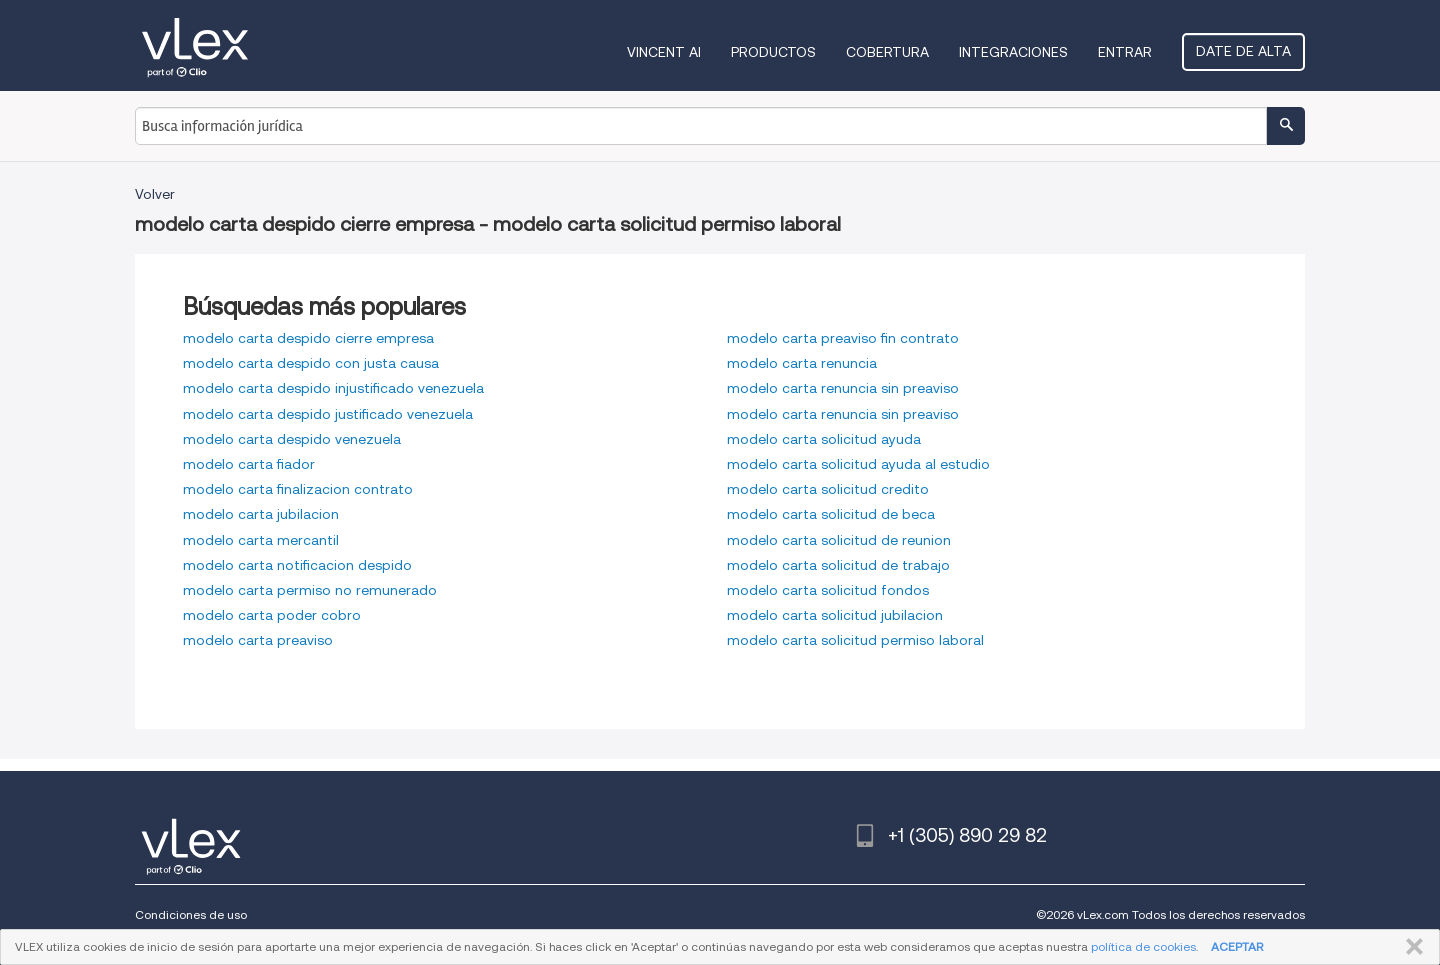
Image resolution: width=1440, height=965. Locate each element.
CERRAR (1410, 947)
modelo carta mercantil (261, 540)
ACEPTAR (1237, 946)
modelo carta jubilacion (261, 514)
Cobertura (887, 52)
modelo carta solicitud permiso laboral (855, 640)
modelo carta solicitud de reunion (839, 540)
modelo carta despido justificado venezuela (328, 414)
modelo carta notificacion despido (297, 565)
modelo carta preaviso (258, 640)
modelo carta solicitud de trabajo (838, 565)
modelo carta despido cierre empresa (308, 338)
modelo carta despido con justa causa (311, 363)
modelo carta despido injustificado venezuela (333, 388)
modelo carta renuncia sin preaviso (843, 388)
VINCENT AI (664, 52)
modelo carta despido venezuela (292, 439)
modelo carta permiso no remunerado (310, 590)
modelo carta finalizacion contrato (298, 489)
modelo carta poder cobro (272, 615)
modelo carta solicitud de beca (831, 514)
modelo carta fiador (249, 464)
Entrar (1125, 52)
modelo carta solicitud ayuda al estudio (858, 464)
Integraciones (1013, 52)
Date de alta (1243, 51)
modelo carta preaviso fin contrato (843, 338)
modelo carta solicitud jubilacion (835, 615)
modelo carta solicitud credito (828, 489)
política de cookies (1143, 946)
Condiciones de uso (191, 914)
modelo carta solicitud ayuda (824, 439)
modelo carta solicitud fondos (828, 590)
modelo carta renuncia (802, 363)
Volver (155, 194)
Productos (773, 52)
